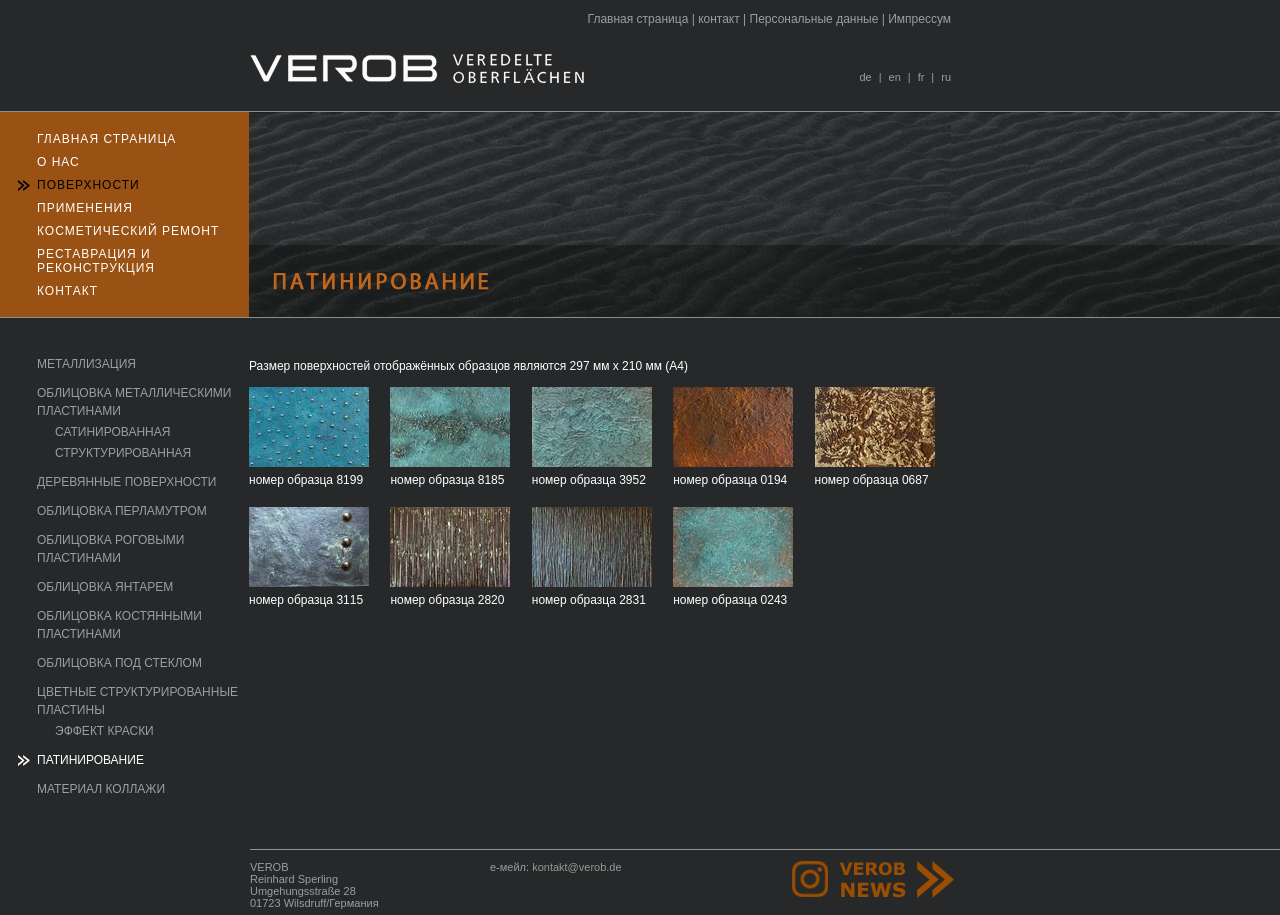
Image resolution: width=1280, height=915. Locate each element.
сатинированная (112, 432)
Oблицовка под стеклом (119, 663)
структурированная (123, 453)
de (865, 77)
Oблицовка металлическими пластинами (134, 402)
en (895, 77)
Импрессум (919, 19)
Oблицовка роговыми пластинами (110, 549)
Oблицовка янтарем (105, 587)
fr (921, 77)
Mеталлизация (86, 364)
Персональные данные (814, 19)
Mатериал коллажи (101, 789)
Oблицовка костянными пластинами (119, 625)
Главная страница (638, 19)
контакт (719, 19)
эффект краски (104, 731)
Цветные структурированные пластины (137, 701)
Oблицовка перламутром (122, 511)
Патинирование (90, 760)
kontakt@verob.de (576, 867)
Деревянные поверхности (126, 482)
